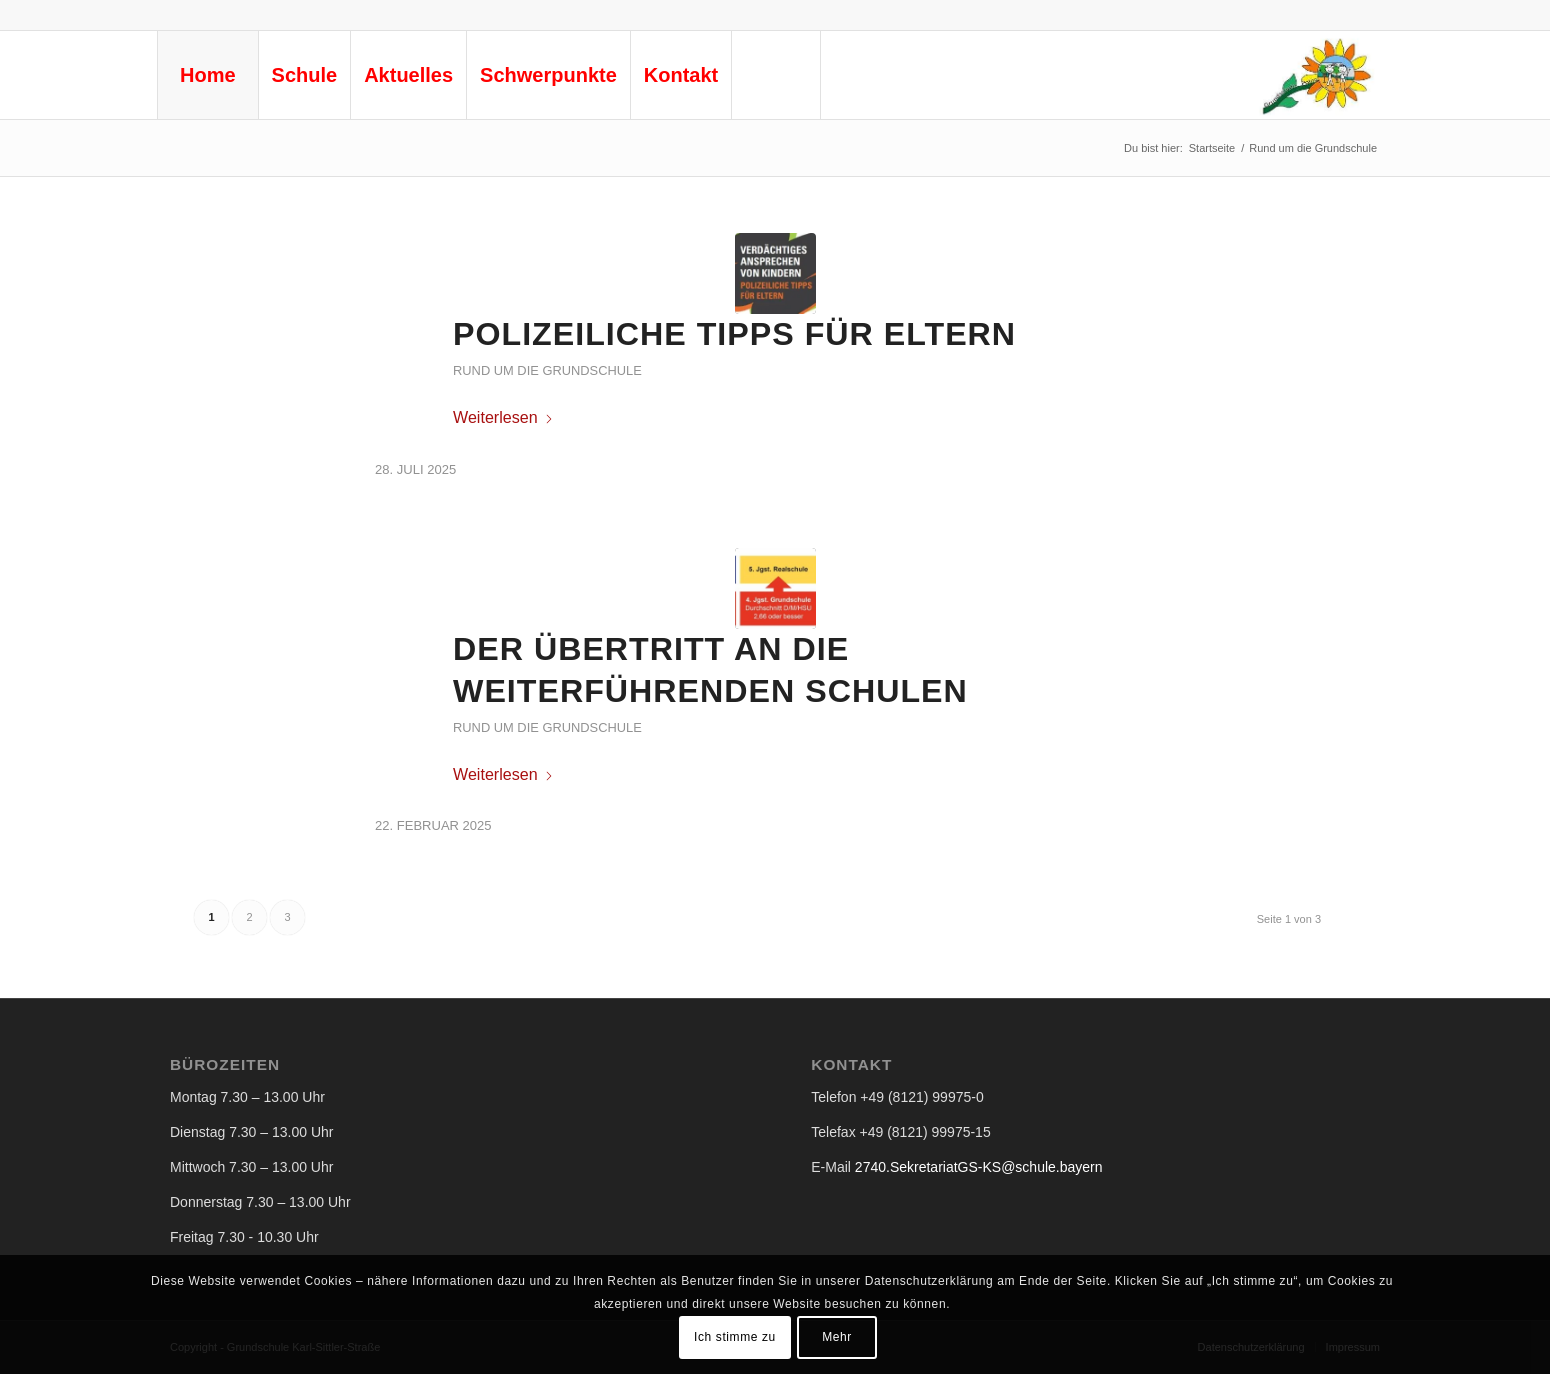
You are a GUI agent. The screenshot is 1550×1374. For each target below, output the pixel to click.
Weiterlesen (503, 417)
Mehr (837, 1337)
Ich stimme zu (735, 1337)
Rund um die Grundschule (547, 370)
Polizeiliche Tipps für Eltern (734, 334)
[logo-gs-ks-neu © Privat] (1316, 75)
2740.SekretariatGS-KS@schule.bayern (979, 1167)
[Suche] (776, 75)
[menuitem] (207, 75)
